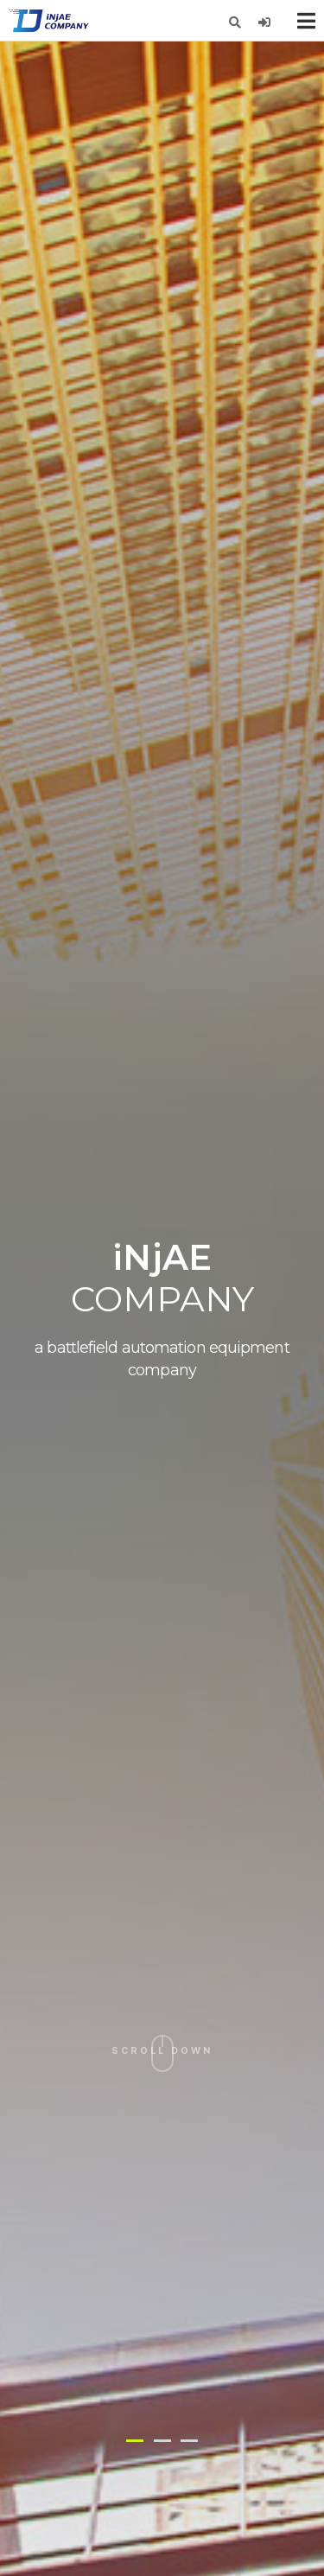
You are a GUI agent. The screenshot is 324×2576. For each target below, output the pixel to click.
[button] (134, 2440)
